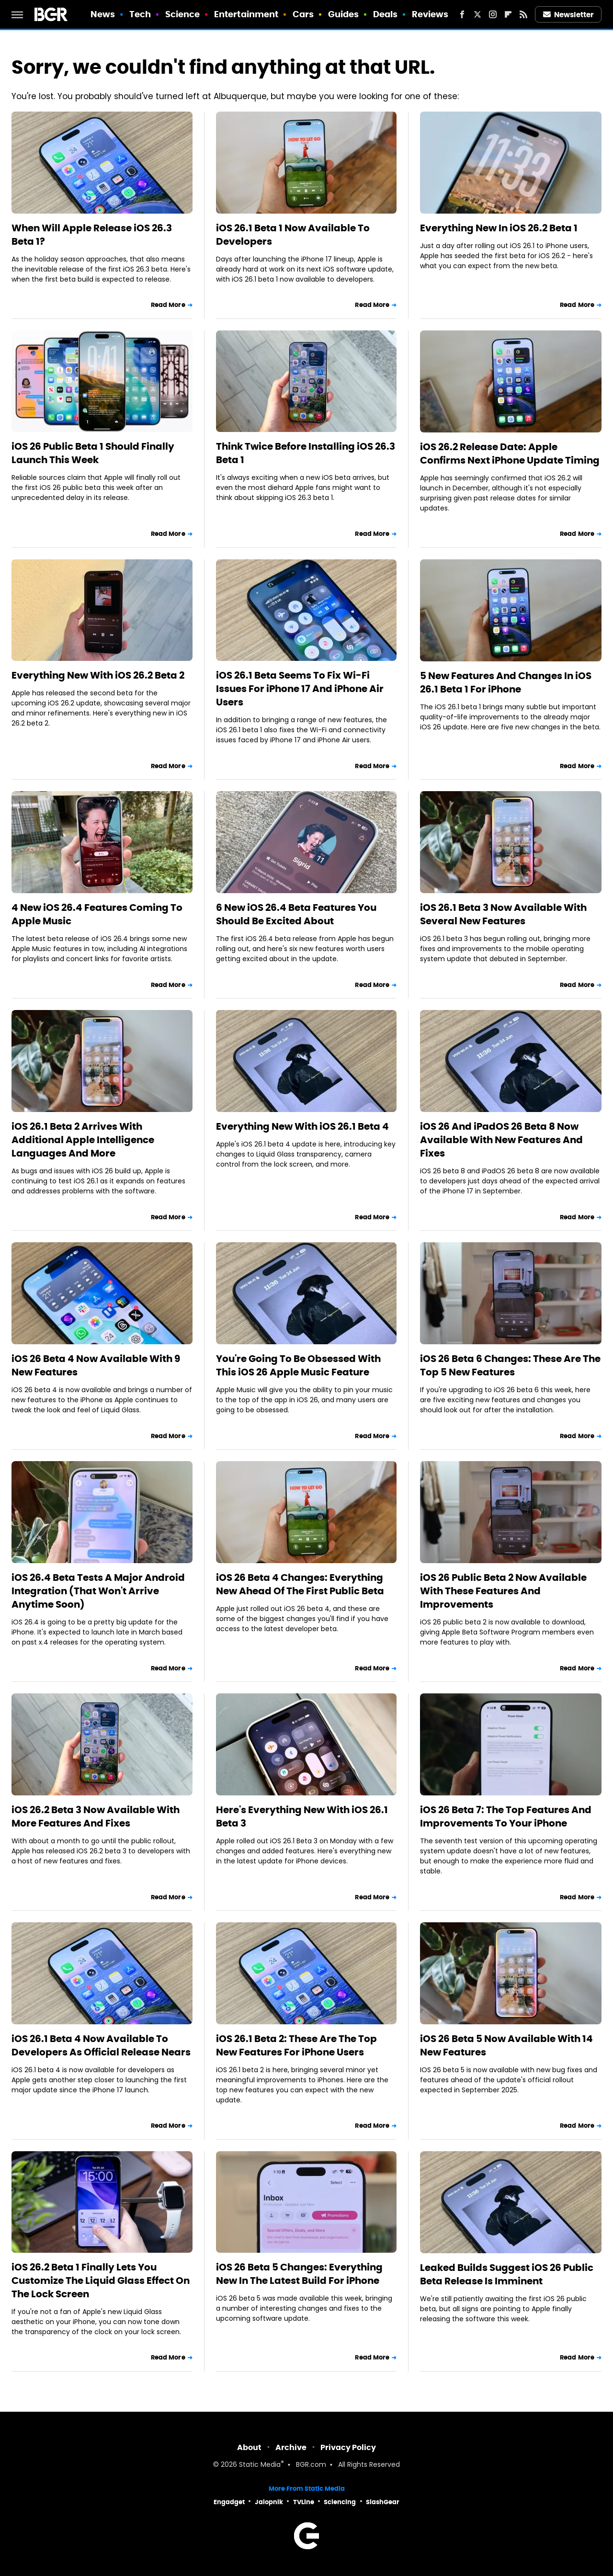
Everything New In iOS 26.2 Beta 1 (499, 228)
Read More (168, 305)
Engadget (229, 2502)
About (249, 2447)
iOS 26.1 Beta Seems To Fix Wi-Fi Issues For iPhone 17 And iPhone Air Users (300, 688)
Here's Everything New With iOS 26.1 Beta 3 (302, 1816)
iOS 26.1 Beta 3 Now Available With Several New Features (503, 914)
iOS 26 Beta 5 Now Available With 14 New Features (506, 2045)
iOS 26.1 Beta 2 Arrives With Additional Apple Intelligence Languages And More (82, 1139)
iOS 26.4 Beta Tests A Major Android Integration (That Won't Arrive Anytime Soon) (98, 1591)
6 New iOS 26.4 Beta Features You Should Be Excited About (296, 914)
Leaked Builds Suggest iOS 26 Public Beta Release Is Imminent (506, 2274)
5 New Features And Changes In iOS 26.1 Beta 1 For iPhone (505, 682)
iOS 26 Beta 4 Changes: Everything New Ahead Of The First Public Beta (300, 1584)
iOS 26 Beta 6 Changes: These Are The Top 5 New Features (510, 1365)
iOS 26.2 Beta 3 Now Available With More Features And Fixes (95, 1816)
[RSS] (523, 14)
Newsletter (568, 14)
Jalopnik (269, 2502)
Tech (140, 14)
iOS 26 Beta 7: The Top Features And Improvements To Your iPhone (505, 1816)
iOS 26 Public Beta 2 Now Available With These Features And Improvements (503, 1591)
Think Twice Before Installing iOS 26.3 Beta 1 (305, 453)
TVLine (303, 2502)
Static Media (260, 2465)
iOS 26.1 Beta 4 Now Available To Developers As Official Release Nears (101, 2045)
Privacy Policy (348, 2447)
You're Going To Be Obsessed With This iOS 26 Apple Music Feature (298, 1365)
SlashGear (382, 2502)
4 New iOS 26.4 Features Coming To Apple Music (96, 914)
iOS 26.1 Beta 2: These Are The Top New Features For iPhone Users (296, 2045)
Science (182, 14)
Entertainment (246, 14)
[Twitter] (477, 14)
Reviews (430, 14)
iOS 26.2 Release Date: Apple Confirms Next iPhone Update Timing (510, 453)
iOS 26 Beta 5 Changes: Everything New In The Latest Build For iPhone (299, 2274)
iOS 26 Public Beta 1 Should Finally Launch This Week (92, 453)
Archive (290, 2447)
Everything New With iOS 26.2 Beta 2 (97, 675)
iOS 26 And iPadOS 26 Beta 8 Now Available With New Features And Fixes (501, 1139)
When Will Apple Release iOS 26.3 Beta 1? (91, 235)
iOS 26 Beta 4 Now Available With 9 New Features (95, 1365)
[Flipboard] (508, 14)
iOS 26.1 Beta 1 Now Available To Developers (293, 235)
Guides (343, 14)
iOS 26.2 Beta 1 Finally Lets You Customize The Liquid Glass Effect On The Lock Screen (100, 2280)
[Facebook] (462, 14)
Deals (385, 14)
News (103, 14)
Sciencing (340, 2502)
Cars (303, 14)
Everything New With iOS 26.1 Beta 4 (302, 1126)
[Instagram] (493, 14)
